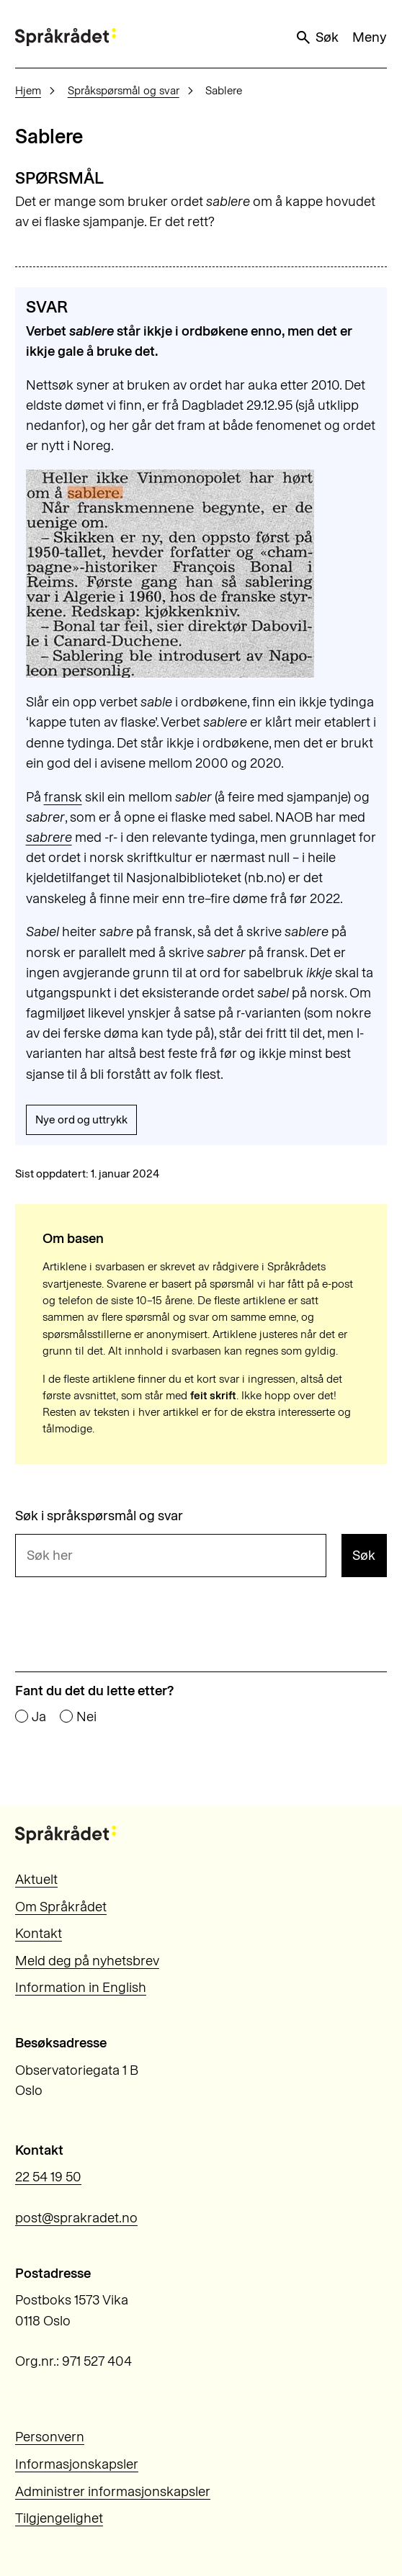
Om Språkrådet (61, 1906)
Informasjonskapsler (76, 2464)
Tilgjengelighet (59, 2518)
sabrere (49, 837)
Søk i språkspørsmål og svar (99, 1516)
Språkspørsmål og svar (123, 90)
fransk (63, 797)
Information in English (80, 1987)
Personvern (49, 2436)
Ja (39, 1717)
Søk (317, 37)
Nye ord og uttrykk (81, 1119)
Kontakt (38, 1933)
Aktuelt (36, 1879)
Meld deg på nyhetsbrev (87, 1960)
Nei (86, 1717)
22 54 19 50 (48, 2176)
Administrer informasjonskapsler (112, 2491)
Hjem (28, 90)
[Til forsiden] (65, 37)
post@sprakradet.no (76, 2217)
